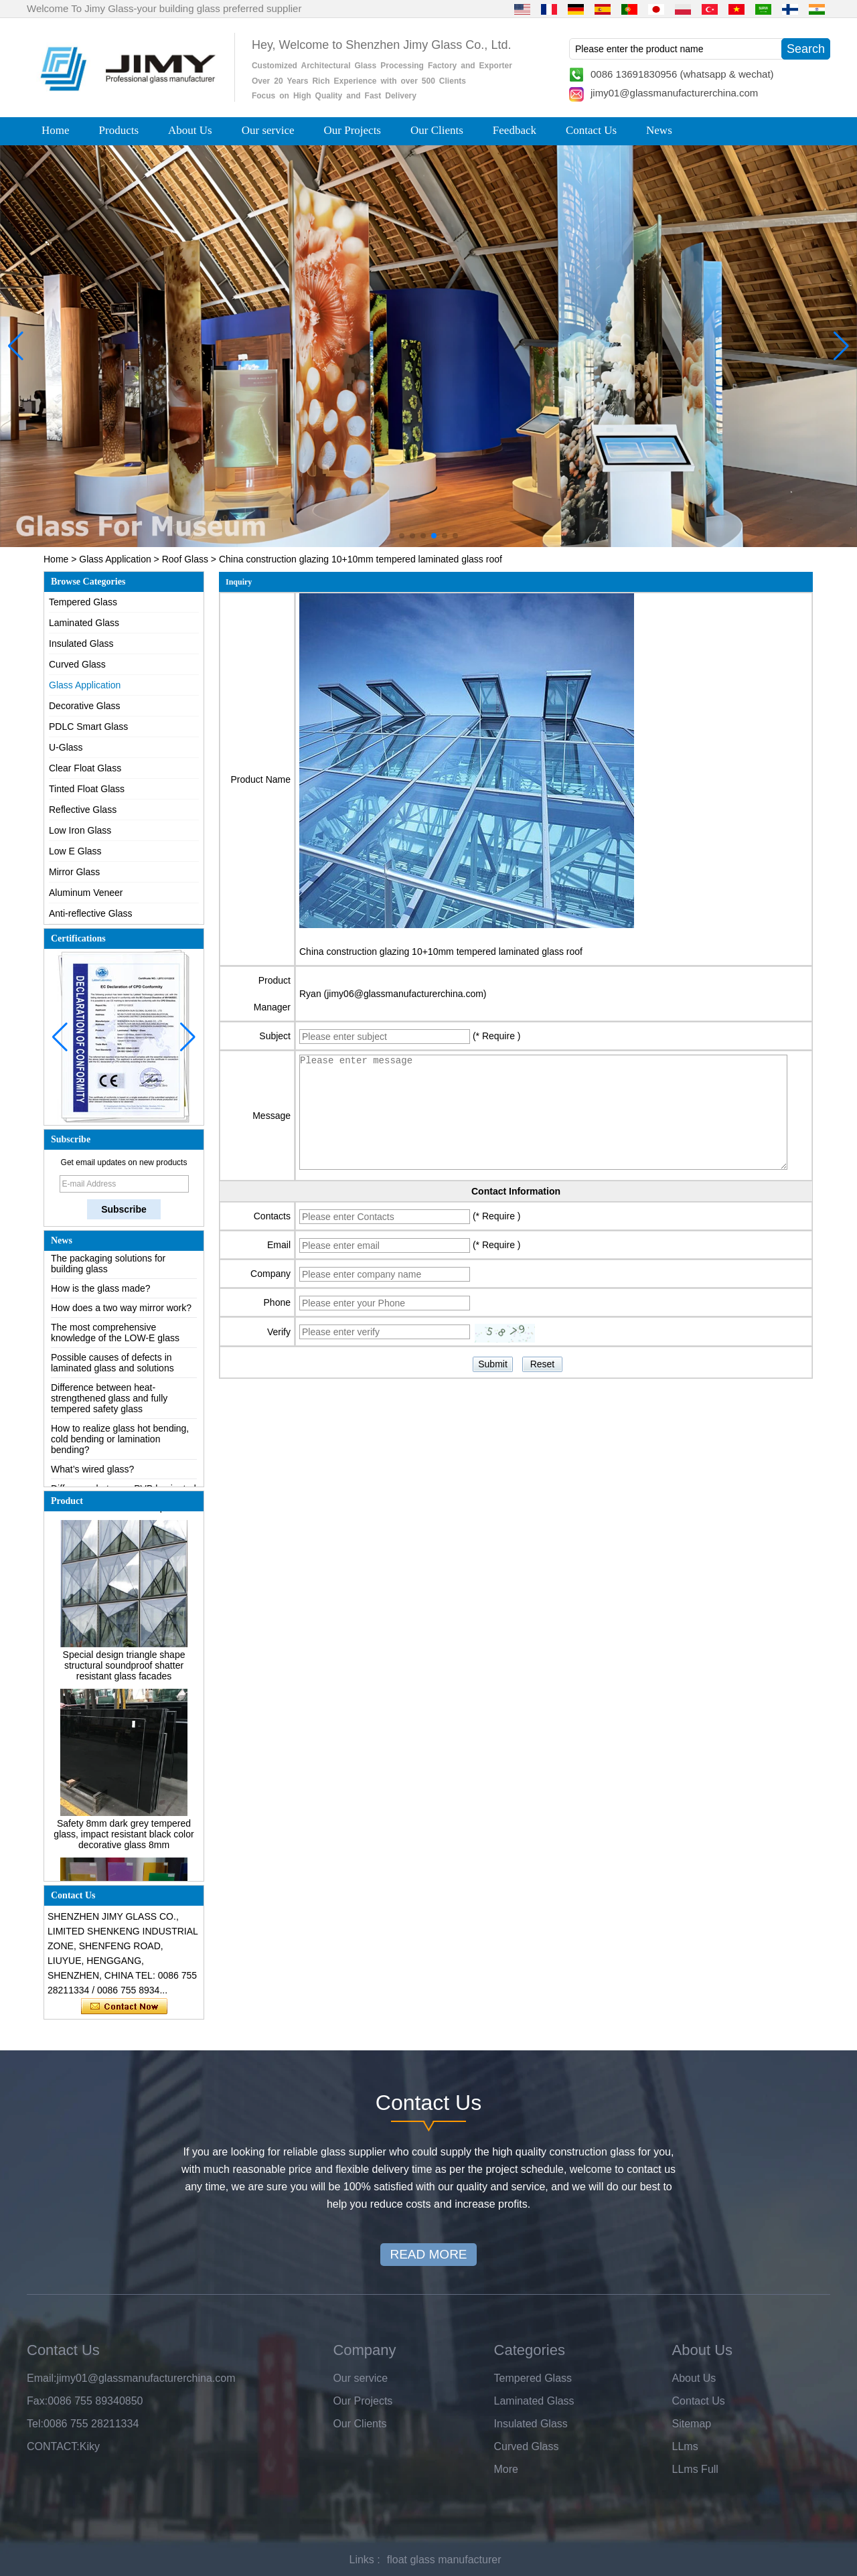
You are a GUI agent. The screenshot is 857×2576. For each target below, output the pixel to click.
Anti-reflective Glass (90, 913)
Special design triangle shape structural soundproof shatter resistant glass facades (124, 1670)
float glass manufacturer (444, 2559)
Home (56, 130)
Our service (268, 130)
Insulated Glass (81, 643)
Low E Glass (75, 851)
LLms (685, 2446)
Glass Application (115, 559)
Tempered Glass (83, 602)
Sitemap (692, 2423)
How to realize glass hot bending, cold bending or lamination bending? (120, 1444)
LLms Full (695, 2469)
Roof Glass (185, 559)
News (659, 130)
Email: (41, 2378)
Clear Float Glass (85, 768)
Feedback (514, 130)
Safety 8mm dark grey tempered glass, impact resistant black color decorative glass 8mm (123, 1839)
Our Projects (352, 130)
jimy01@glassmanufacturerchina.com (674, 92)
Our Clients (436, 130)
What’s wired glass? (92, 1474)
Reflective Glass (82, 809)
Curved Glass (77, 664)
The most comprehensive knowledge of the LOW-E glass (115, 1338)
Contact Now (124, 2007)
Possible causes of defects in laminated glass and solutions (112, 1368)
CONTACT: (53, 2446)
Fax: (37, 2401)
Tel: (35, 2423)
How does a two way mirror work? (121, 1313)
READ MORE (428, 2254)
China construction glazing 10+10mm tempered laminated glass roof (440, 951)
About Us (190, 130)
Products (119, 130)
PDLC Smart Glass (88, 726)
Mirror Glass (74, 871)
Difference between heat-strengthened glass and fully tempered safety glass (109, 1403)
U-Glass (66, 747)
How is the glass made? (101, 1293)
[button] (401, 535)
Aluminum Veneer (86, 892)
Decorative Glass (85, 705)
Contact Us (591, 130)
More (506, 2469)
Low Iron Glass (80, 830)
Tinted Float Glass (87, 788)
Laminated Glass (84, 622)
